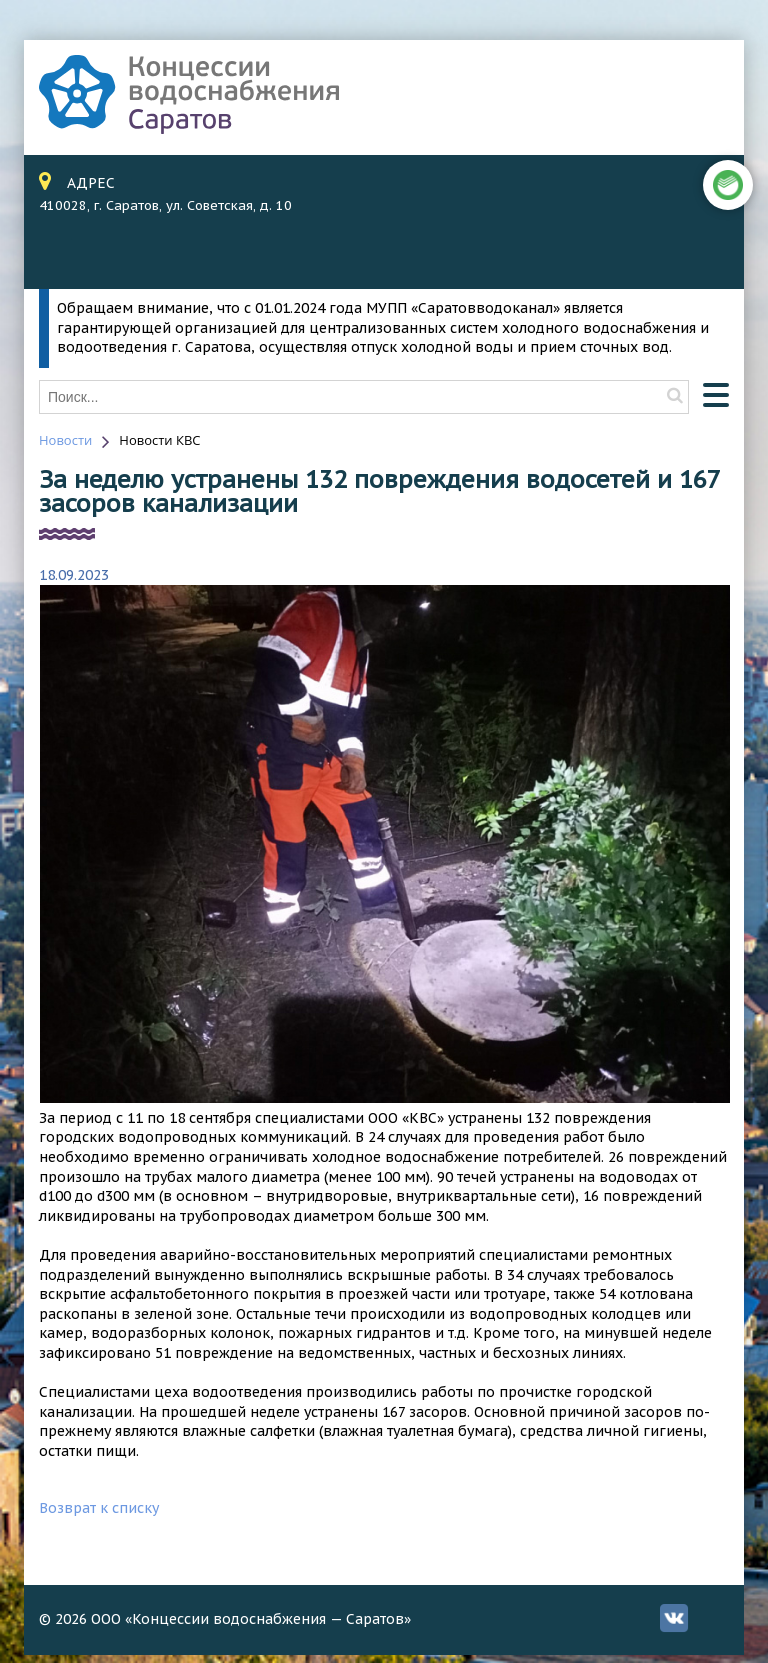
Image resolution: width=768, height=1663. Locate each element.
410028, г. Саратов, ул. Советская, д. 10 (165, 205)
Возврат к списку (99, 1508)
